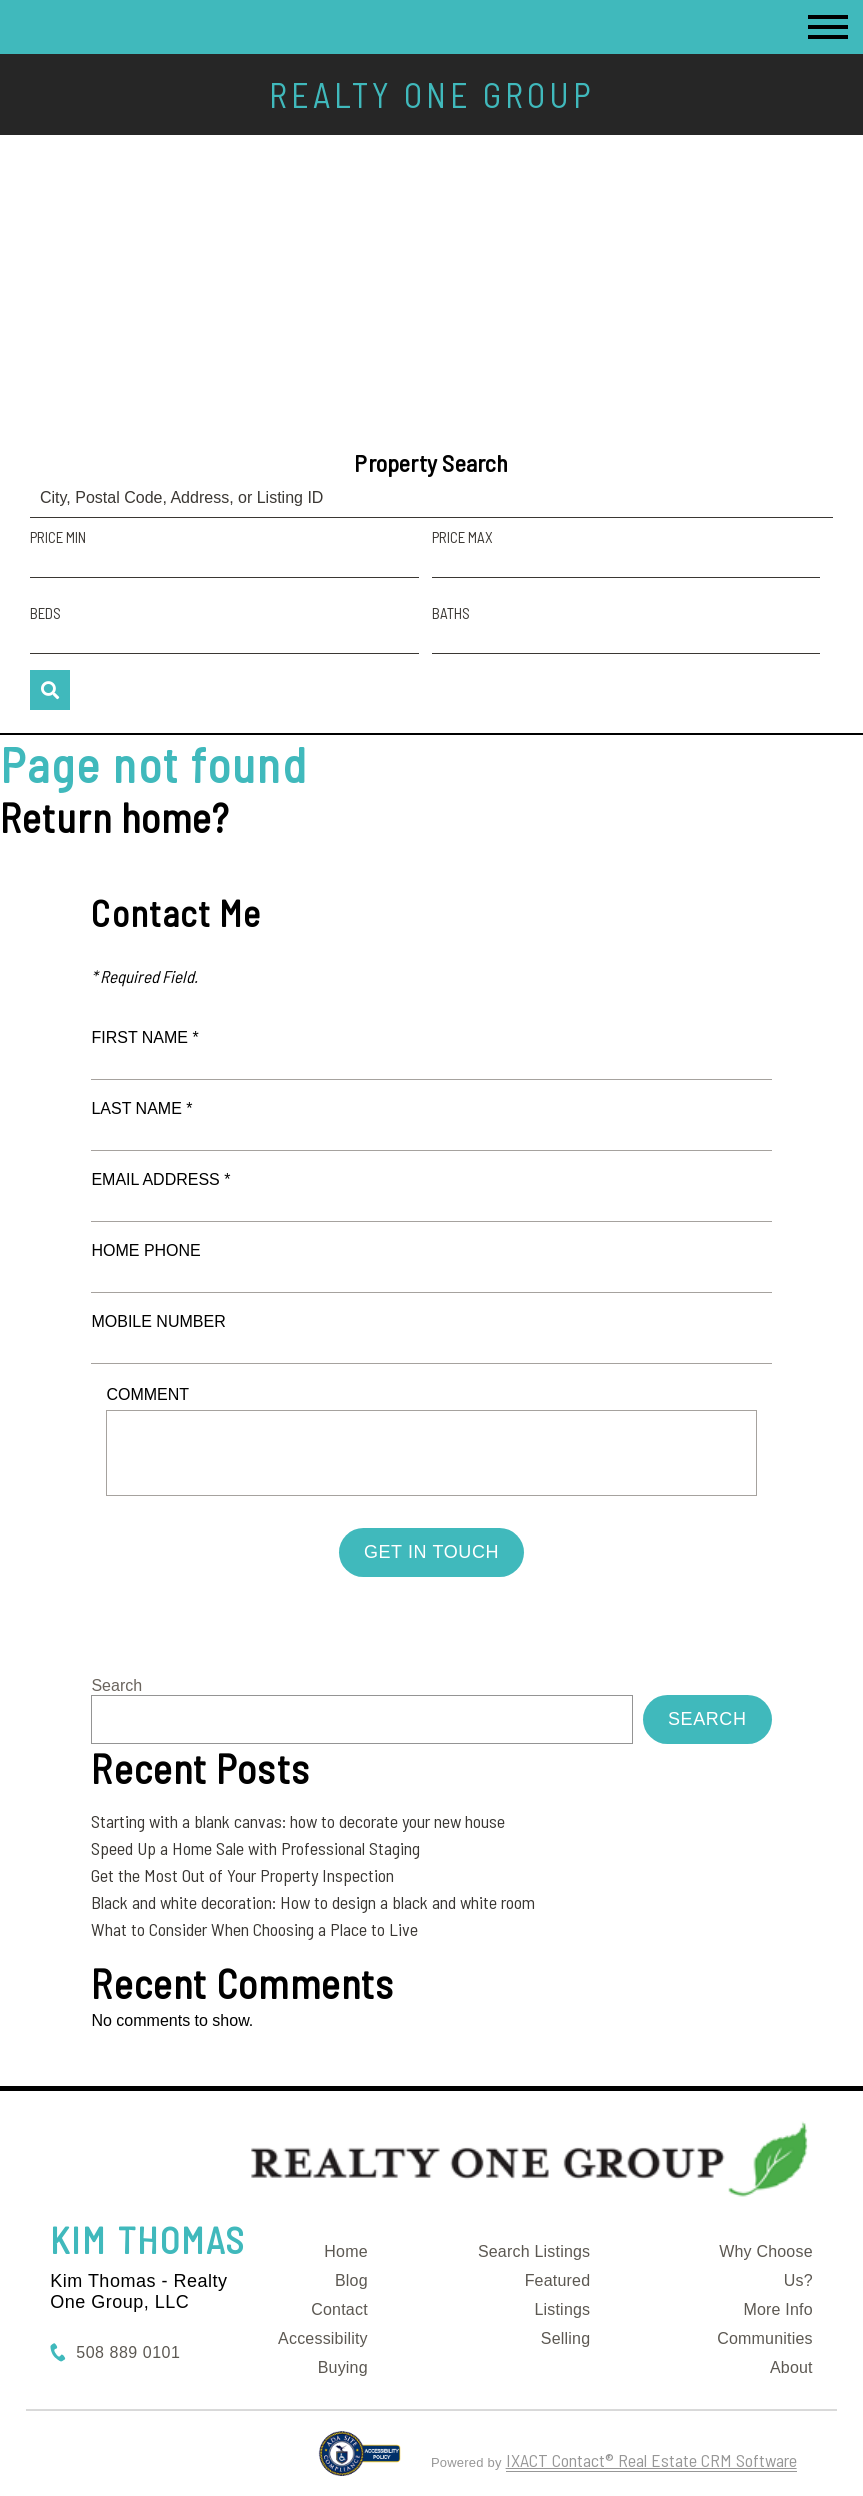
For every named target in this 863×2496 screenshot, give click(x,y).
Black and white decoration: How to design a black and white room (313, 1902)
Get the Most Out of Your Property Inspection (242, 1875)
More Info (777, 2309)
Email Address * (160, 1179)
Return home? (114, 817)
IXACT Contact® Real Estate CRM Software (651, 2460)
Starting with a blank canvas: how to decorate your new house (298, 1821)
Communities (765, 2338)
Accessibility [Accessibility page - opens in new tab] (323, 2338)
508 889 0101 (128, 2352)
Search (116, 1685)
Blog (351, 2280)
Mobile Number (158, 1321)
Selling (565, 2338)
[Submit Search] (50, 690)
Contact (339, 2309)
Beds (45, 613)
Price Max (462, 537)
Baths (451, 613)
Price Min (58, 537)
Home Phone (145, 1250)
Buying (343, 2367)
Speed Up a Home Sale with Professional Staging (255, 1848)
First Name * (144, 1037)
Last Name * (141, 1108)
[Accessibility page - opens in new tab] (359, 2462)
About (791, 2367)
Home (345, 2251)
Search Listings (534, 2251)
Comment (147, 1394)
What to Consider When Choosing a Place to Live (254, 1929)
